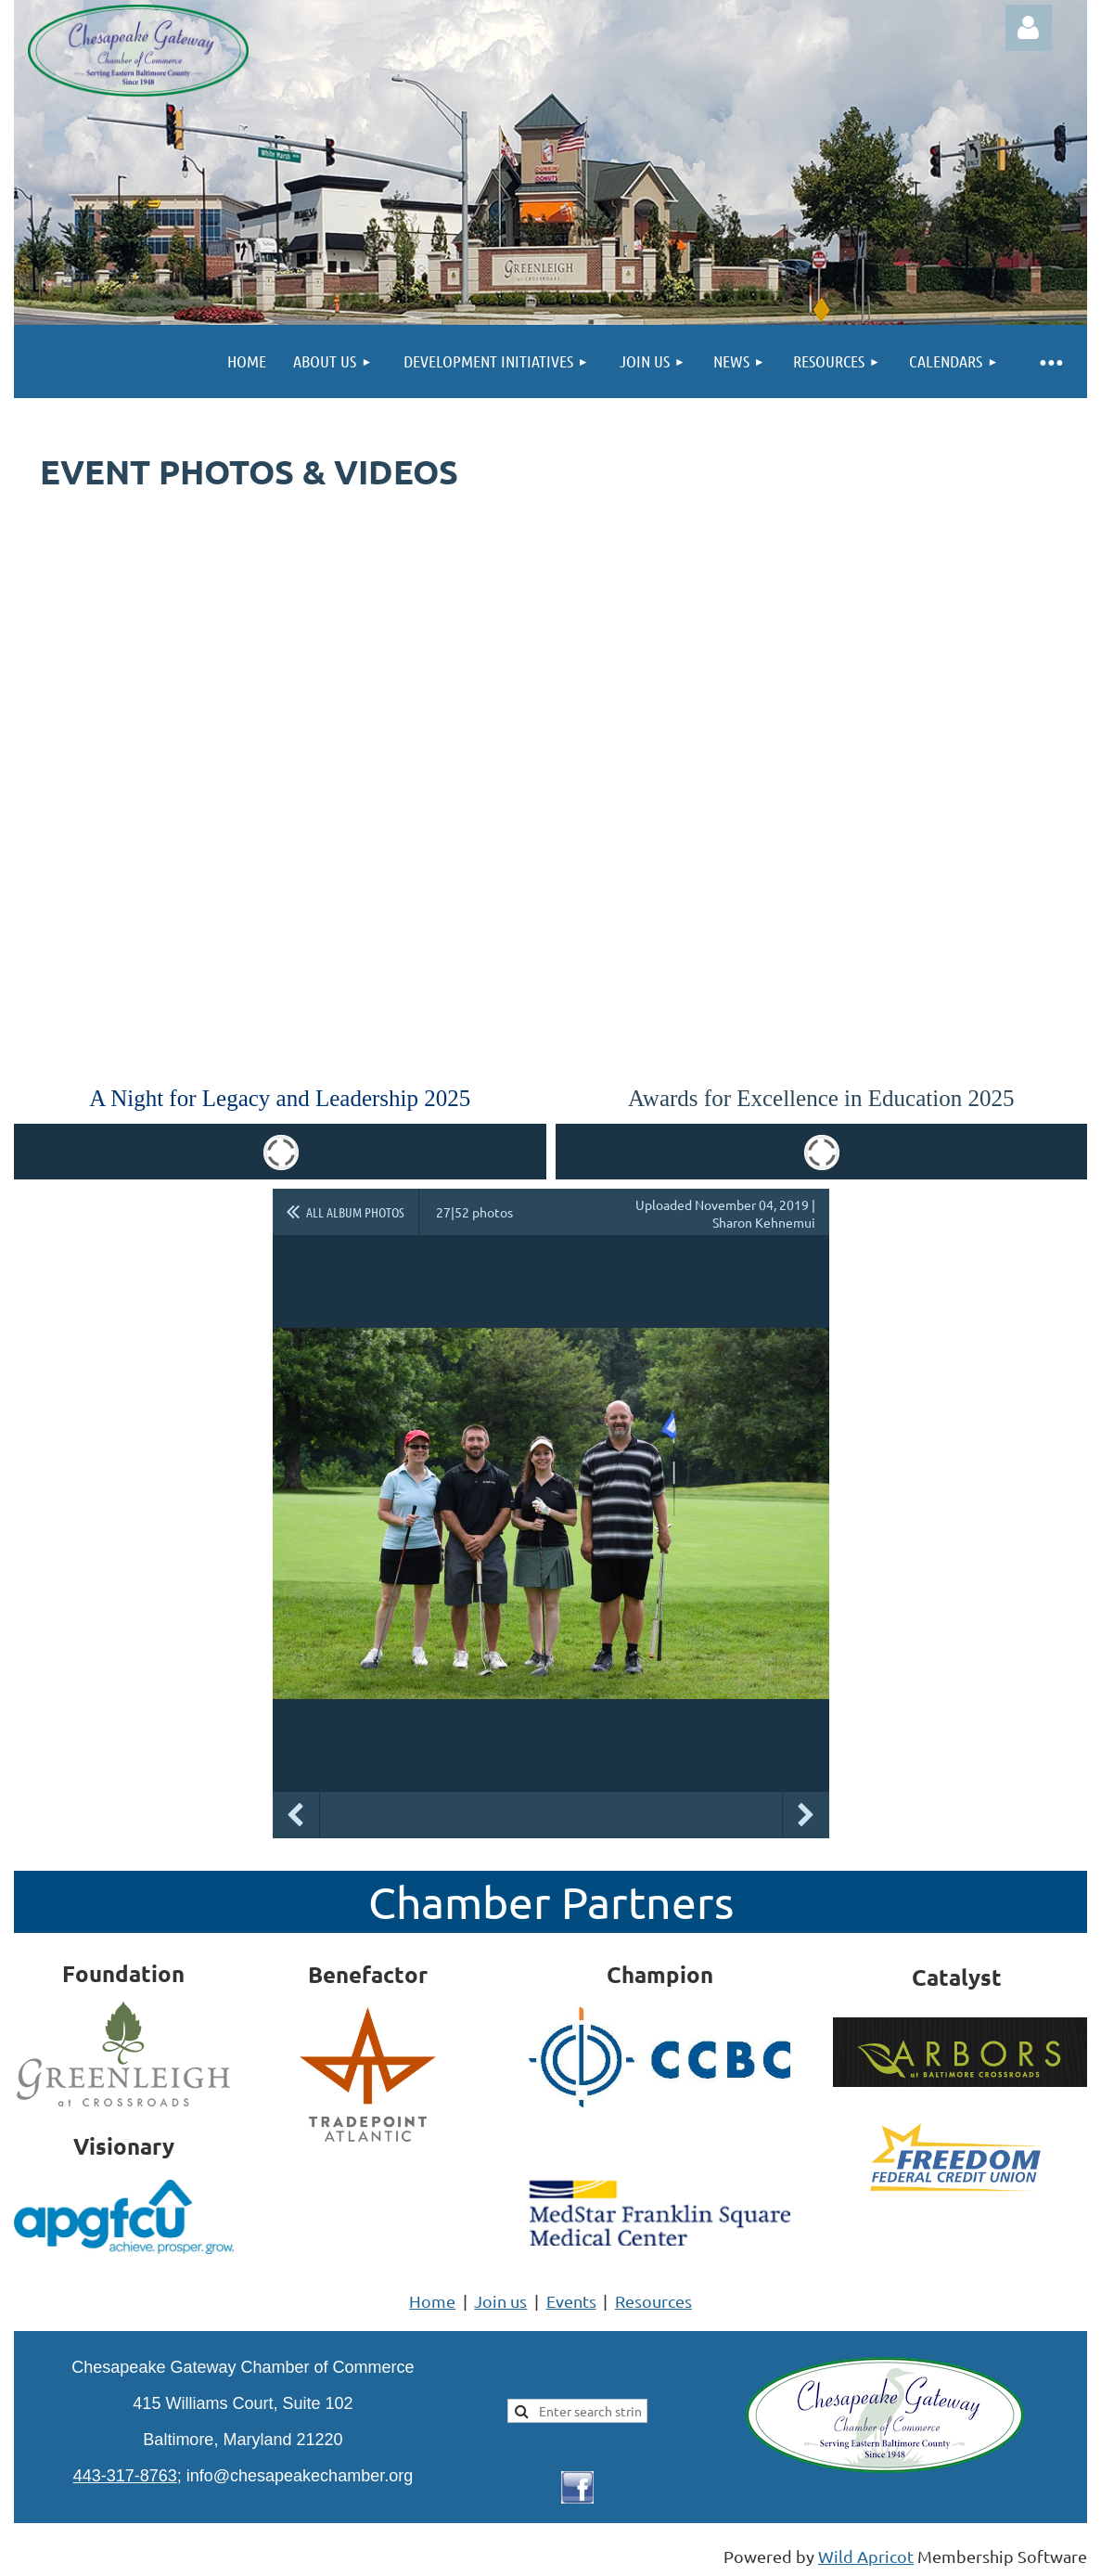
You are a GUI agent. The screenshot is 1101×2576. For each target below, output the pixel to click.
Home (432, 2301)
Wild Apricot (866, 2556)
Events (571, 2301)
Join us (500, 2301)
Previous (296, 1815)
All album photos (355, 1212)
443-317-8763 (125, 2476)
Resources (653, 2301)
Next (806, 1815)
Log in (1028, 28)
